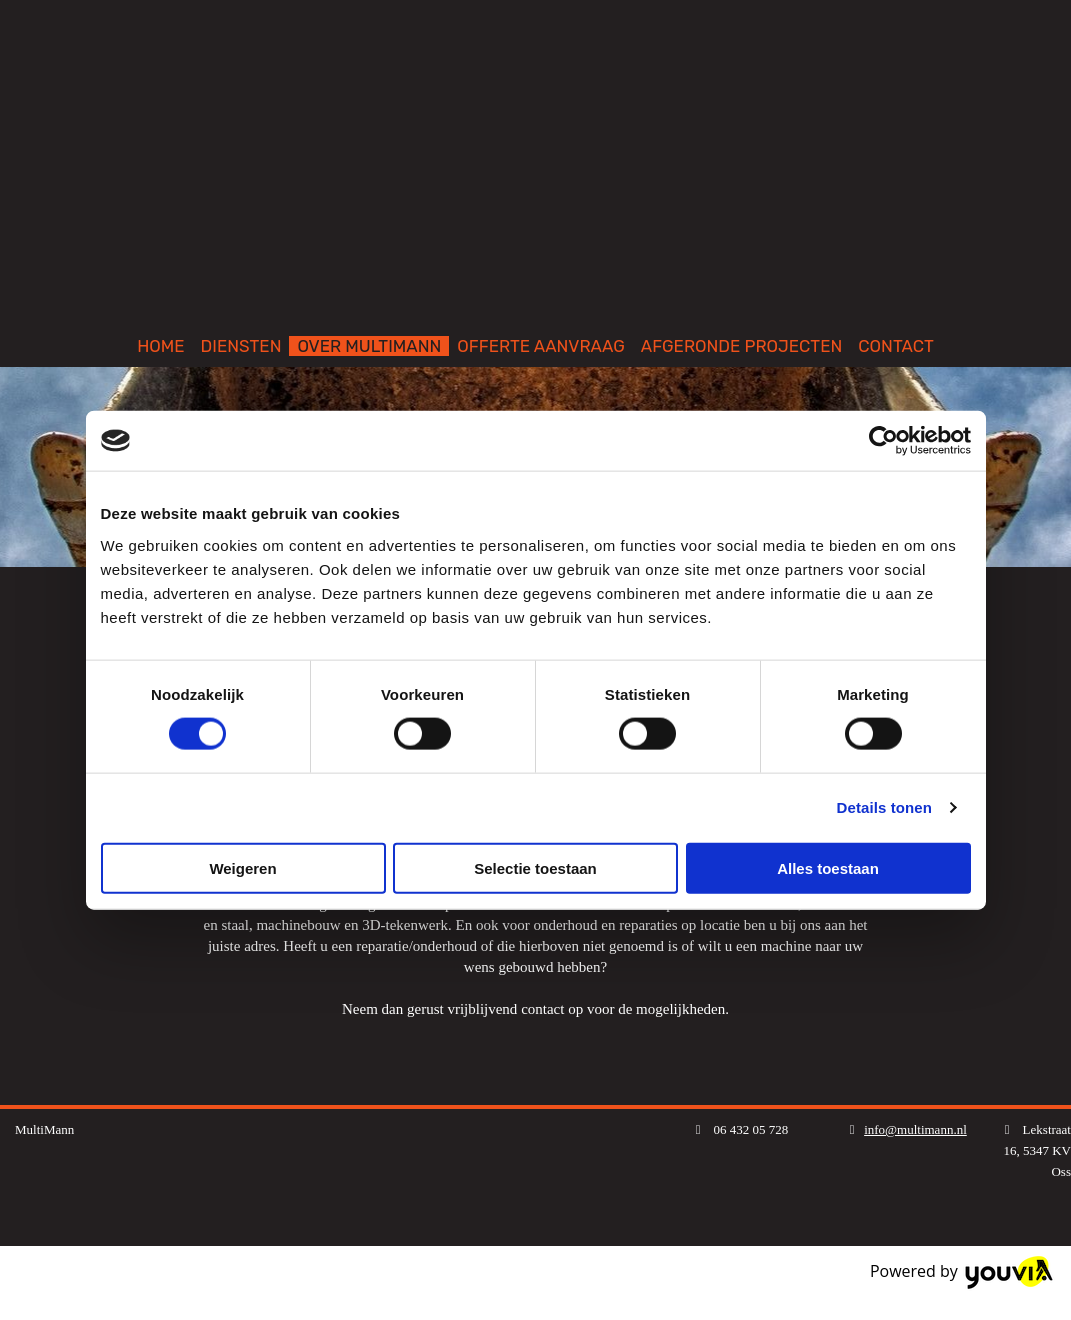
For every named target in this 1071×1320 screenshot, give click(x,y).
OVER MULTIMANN (369, 346)
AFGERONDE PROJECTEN (742, 346)
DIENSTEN (241, 346)
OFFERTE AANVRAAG (541, 346)
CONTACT (896, 346)
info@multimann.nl (915, 1129)
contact (542, 1009)
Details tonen (884, 807)
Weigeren (242, 867)
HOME (160, 346)
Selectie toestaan (535, 867)
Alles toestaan (828, 867)
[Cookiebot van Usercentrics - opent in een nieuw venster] (883, 441)
